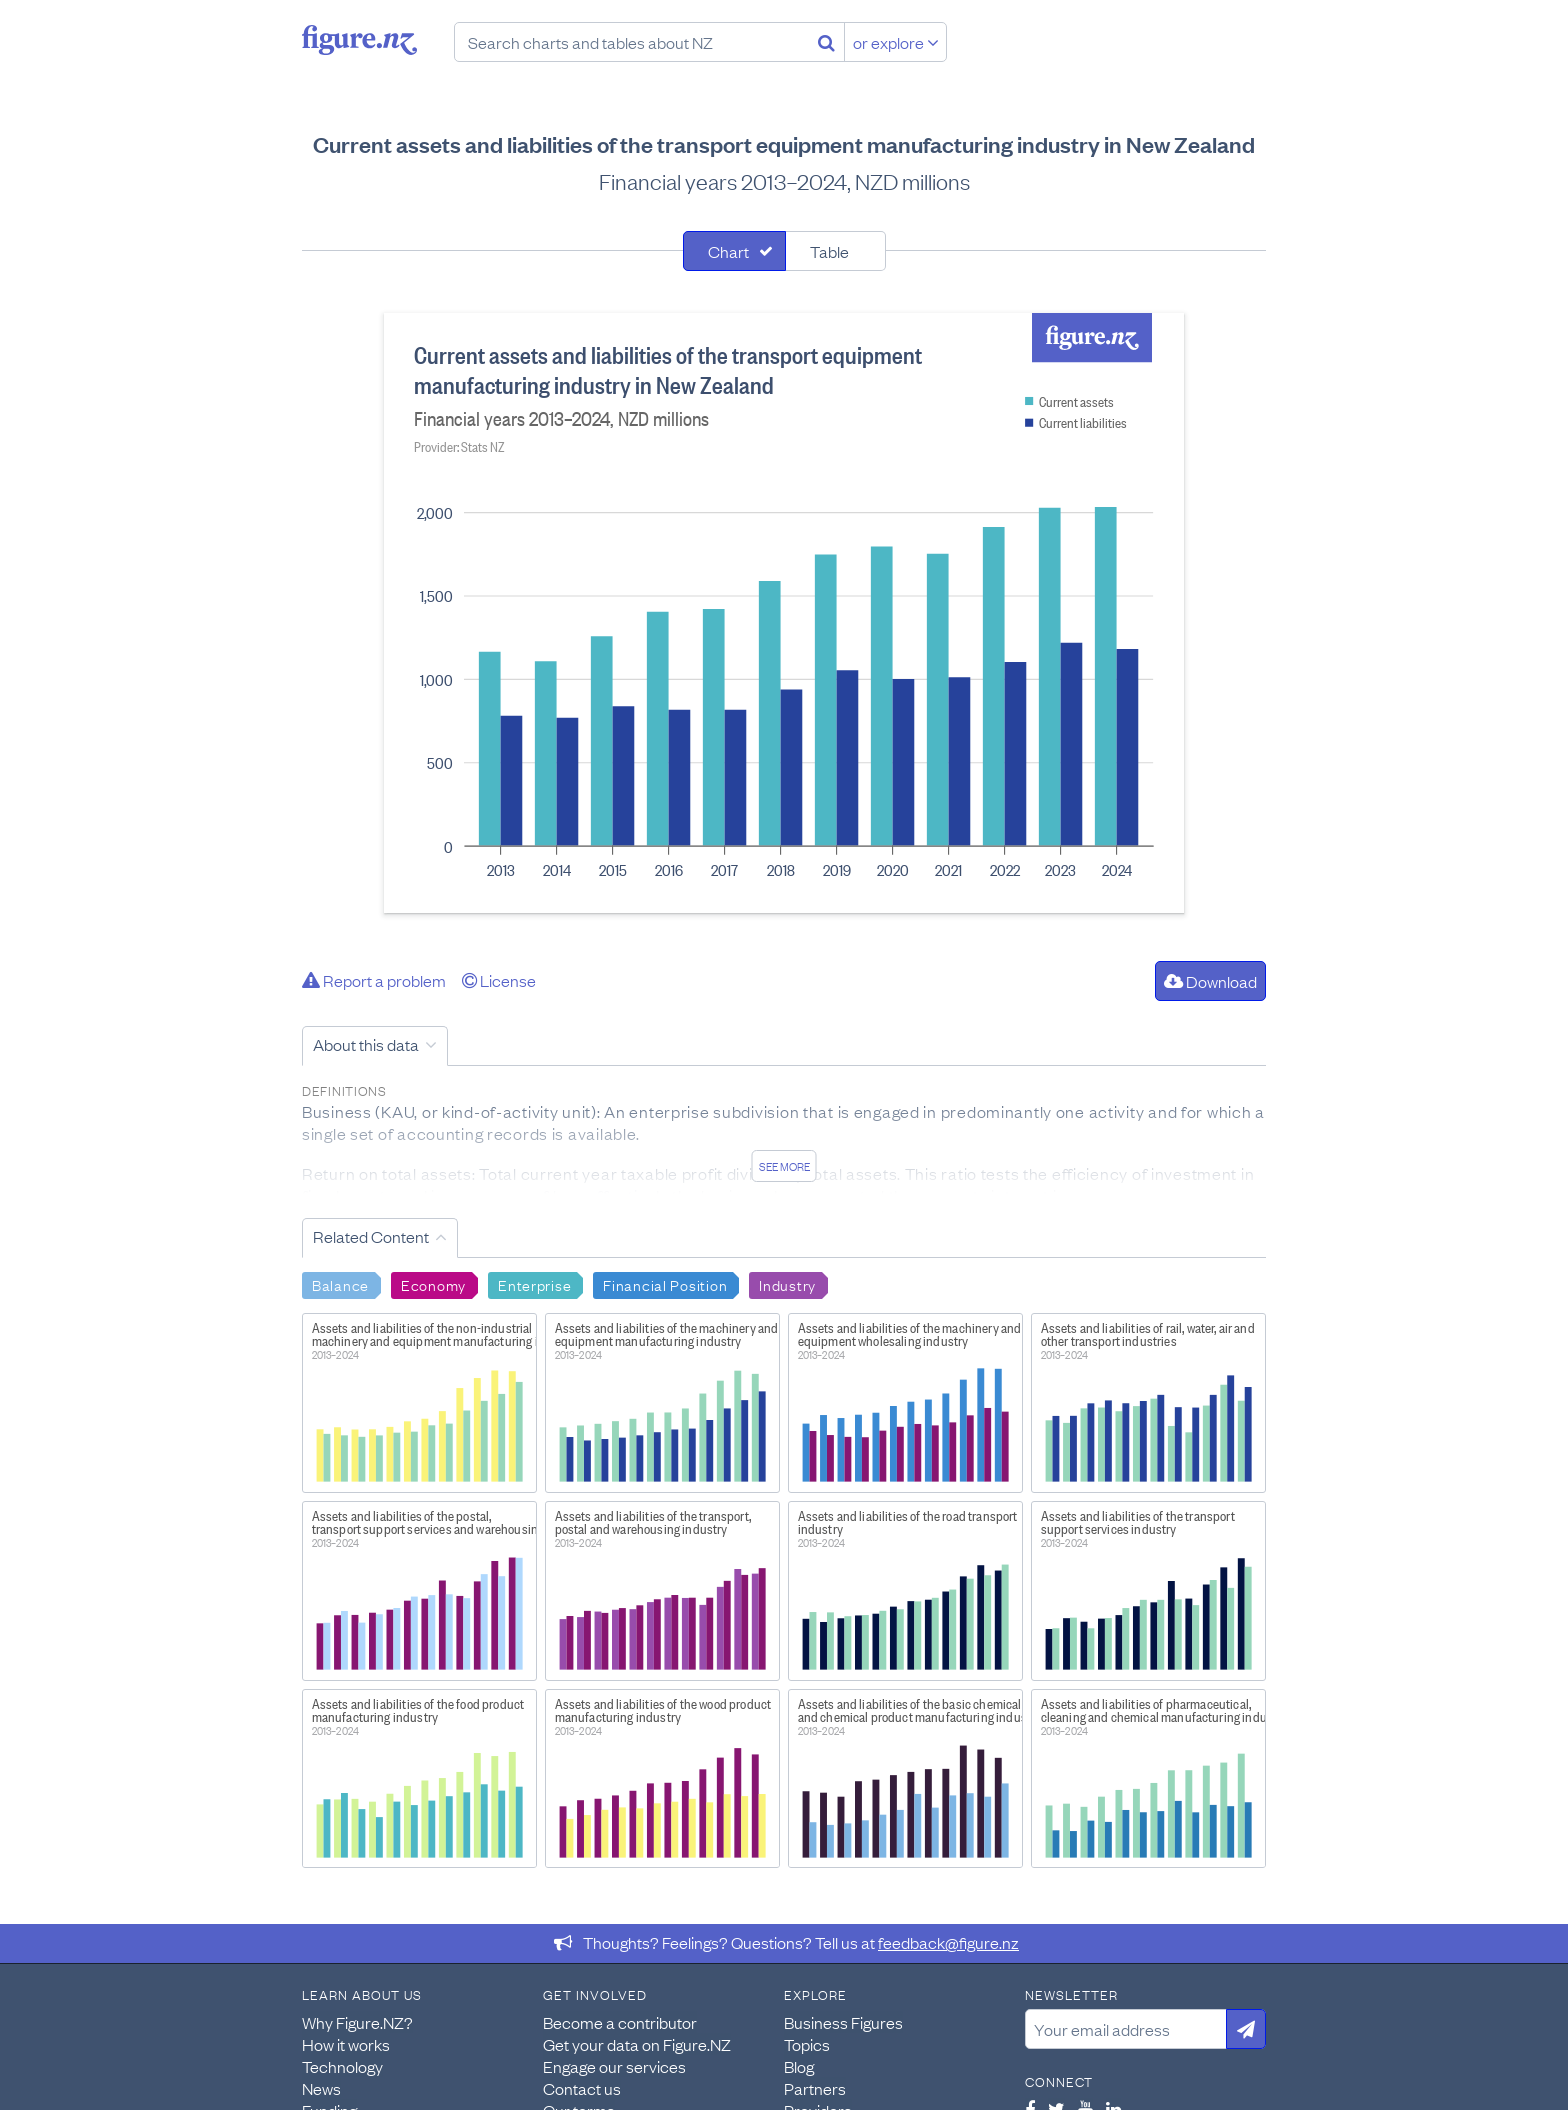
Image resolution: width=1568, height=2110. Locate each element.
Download (1210, 981)
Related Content (371, 1236)
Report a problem (374, 980)
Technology (342, 2066)
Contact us (582, 2088)
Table (829, 251)
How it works (346, 2044)
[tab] (734, 251)
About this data (366, 1044)
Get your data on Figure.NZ (637, 2044)
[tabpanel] (784, 613)
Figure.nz (359, 40)
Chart (728, 251)
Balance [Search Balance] (340, 1284)
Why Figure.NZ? (357, 2022)
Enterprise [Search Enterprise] (534, 1284)
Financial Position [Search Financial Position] (665, 1284)
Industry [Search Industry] (787, 1284)
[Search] (826, 42)
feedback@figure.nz (948, 1942)
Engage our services (614, 2066)
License (499, 980)
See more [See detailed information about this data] (784, 1166)
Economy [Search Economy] (433, 1284)
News (321, 2088)
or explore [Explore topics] (896, 42)
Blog (799, 2066)
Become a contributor (620, 2022)
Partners (815, 2088)
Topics (807, 2044)
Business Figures (843, 2022)
